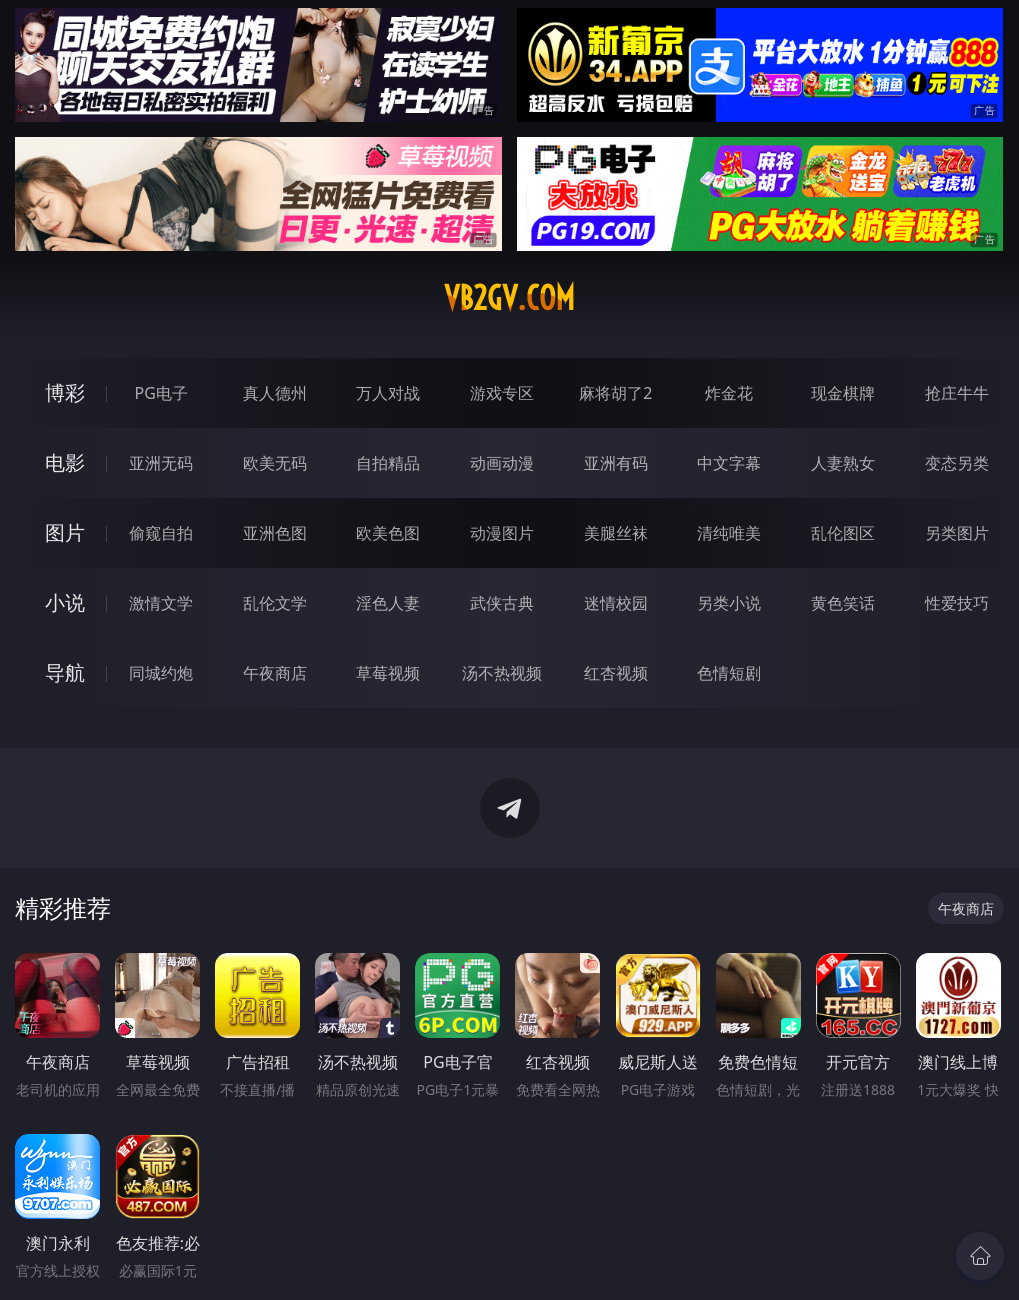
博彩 (65, 392)
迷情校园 (616, 603)
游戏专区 (502, 393)
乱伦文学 (275, 603)
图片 (65, 532)
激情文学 (161, 603)
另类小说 (729, 603)
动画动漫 (502, 463)
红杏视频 (616, 673)
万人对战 (388, 393)
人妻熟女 (843, 463)
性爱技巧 (957, 603)
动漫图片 (502, 533)
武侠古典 (502, 603)
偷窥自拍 (161, 533)
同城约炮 (161, 673)
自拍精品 (388, 463)
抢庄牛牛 (957, 393)
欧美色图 (388, 533)
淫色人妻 (388, 603)
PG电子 (161, 393)
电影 (65, 462)
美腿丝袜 (616, 533)
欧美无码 (275, 463)
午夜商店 (275, 673)
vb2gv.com (509, 298)
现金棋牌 (843, 393)
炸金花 (729, 393)
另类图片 (957, 533)
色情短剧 (729, 673)
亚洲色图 (275, 533)
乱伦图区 (843, 533)
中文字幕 (729, 463)
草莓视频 (388, 673)
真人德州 (275, 393)
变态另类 (957, 463)
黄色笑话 (843, 603)
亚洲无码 (161, 463)
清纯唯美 (729, 533)
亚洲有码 (616, 463)
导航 (65, 672)
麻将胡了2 (615, 393)
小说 (65, 602)
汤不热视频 (502, 673)
